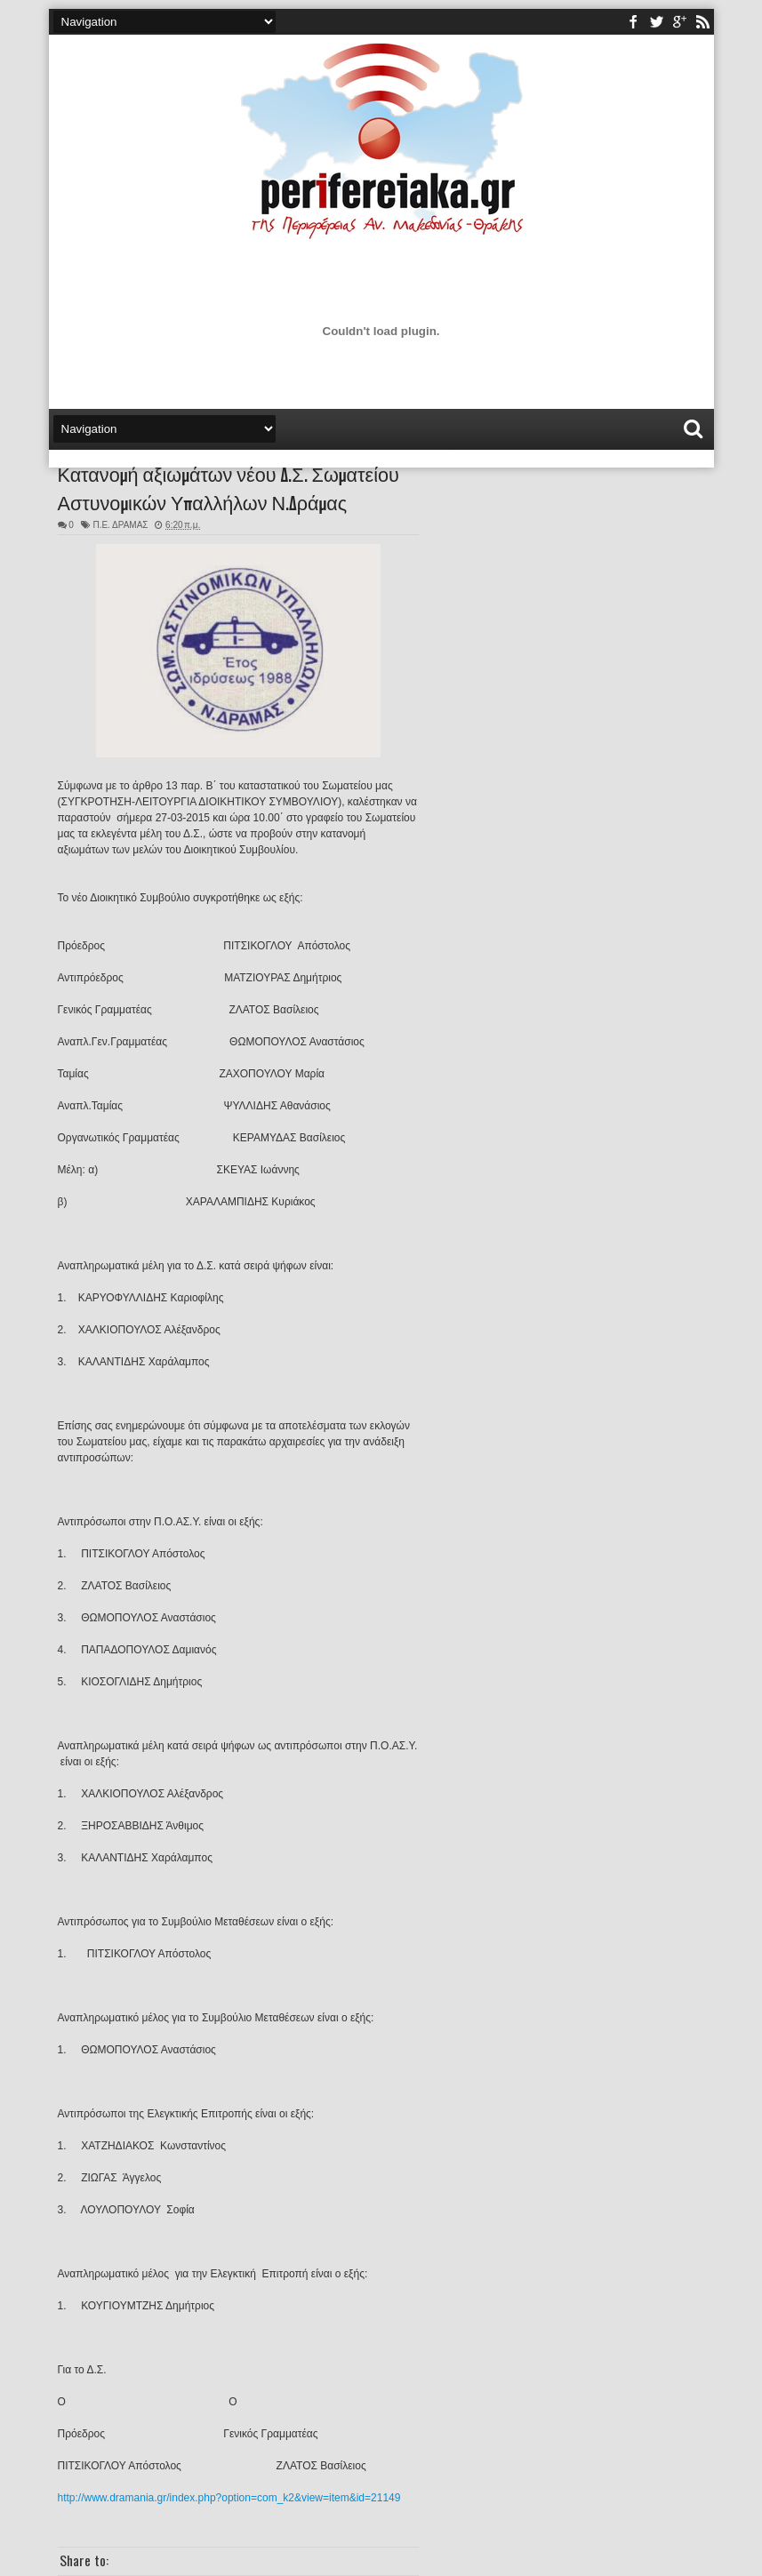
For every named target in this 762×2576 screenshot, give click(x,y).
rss (702, 22)
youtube (679, 22)
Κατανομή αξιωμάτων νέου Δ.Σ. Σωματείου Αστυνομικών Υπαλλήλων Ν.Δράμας (228, 487)
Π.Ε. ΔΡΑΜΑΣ (120, 525)
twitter (656, 22)
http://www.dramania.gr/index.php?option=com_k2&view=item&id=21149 (229, 2498)
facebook (633, 22)
